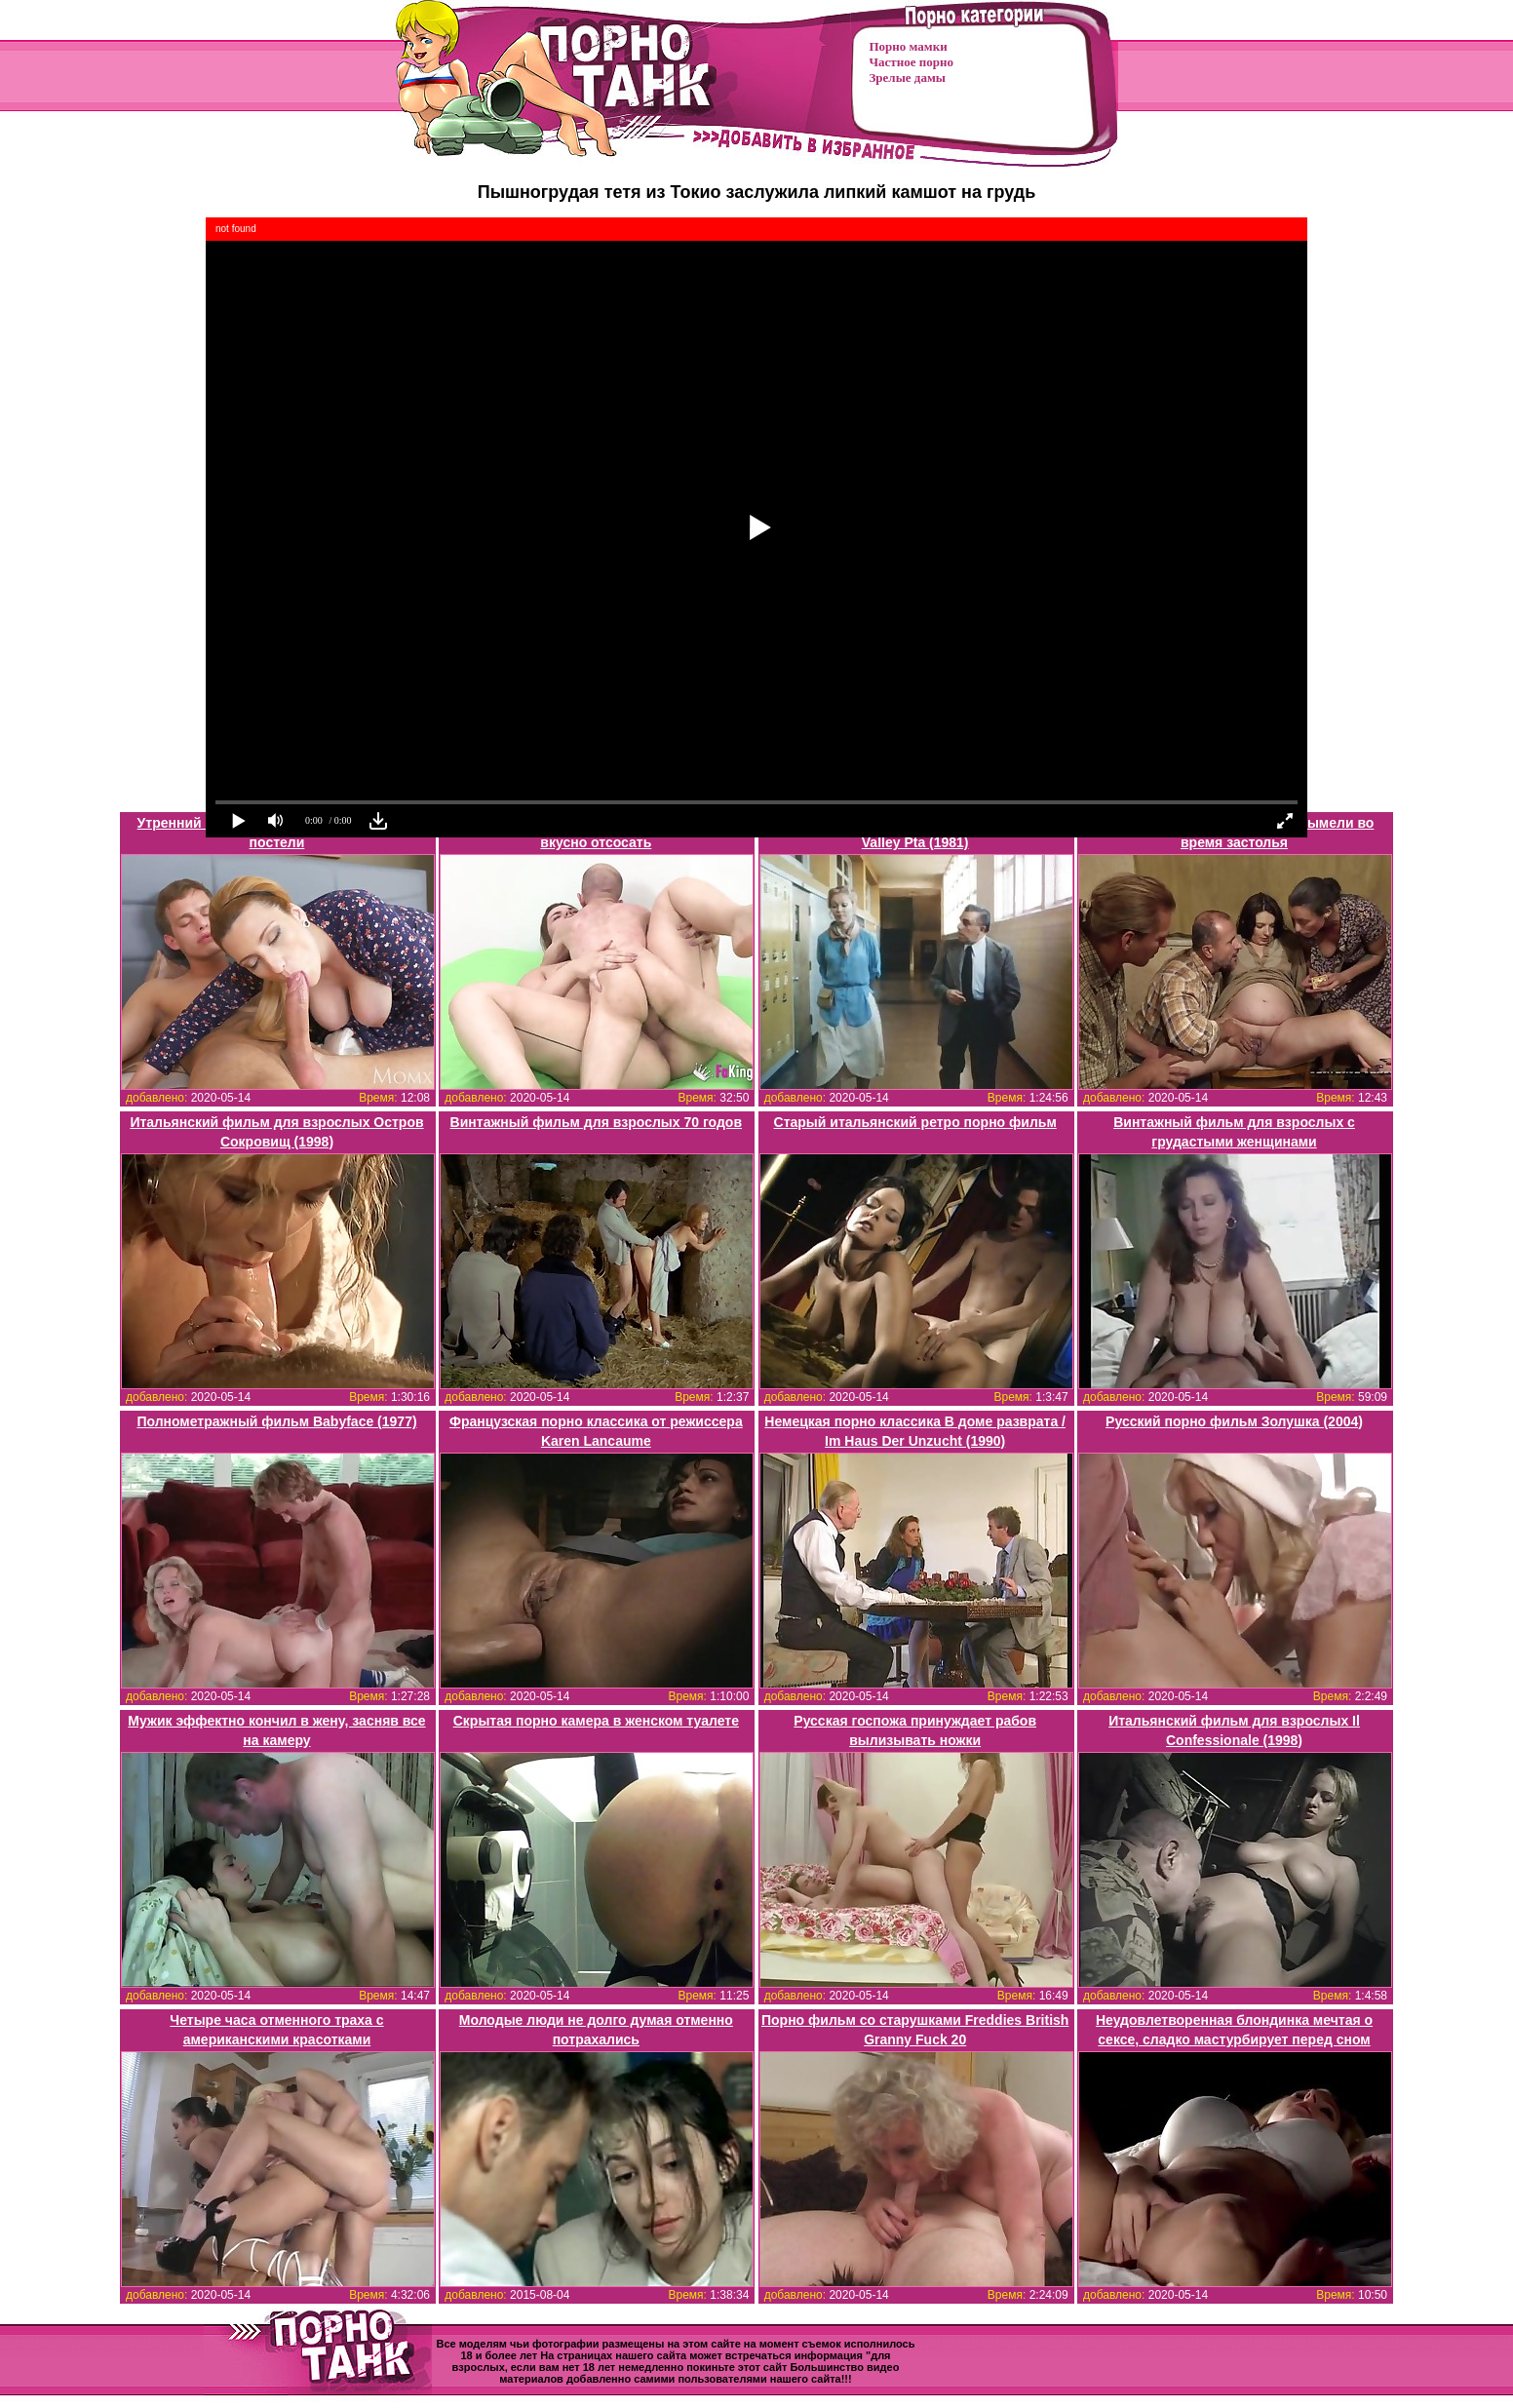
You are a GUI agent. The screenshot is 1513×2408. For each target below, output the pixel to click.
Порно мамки (909, 46)
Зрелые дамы (908, 77)
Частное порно (911, 62)
